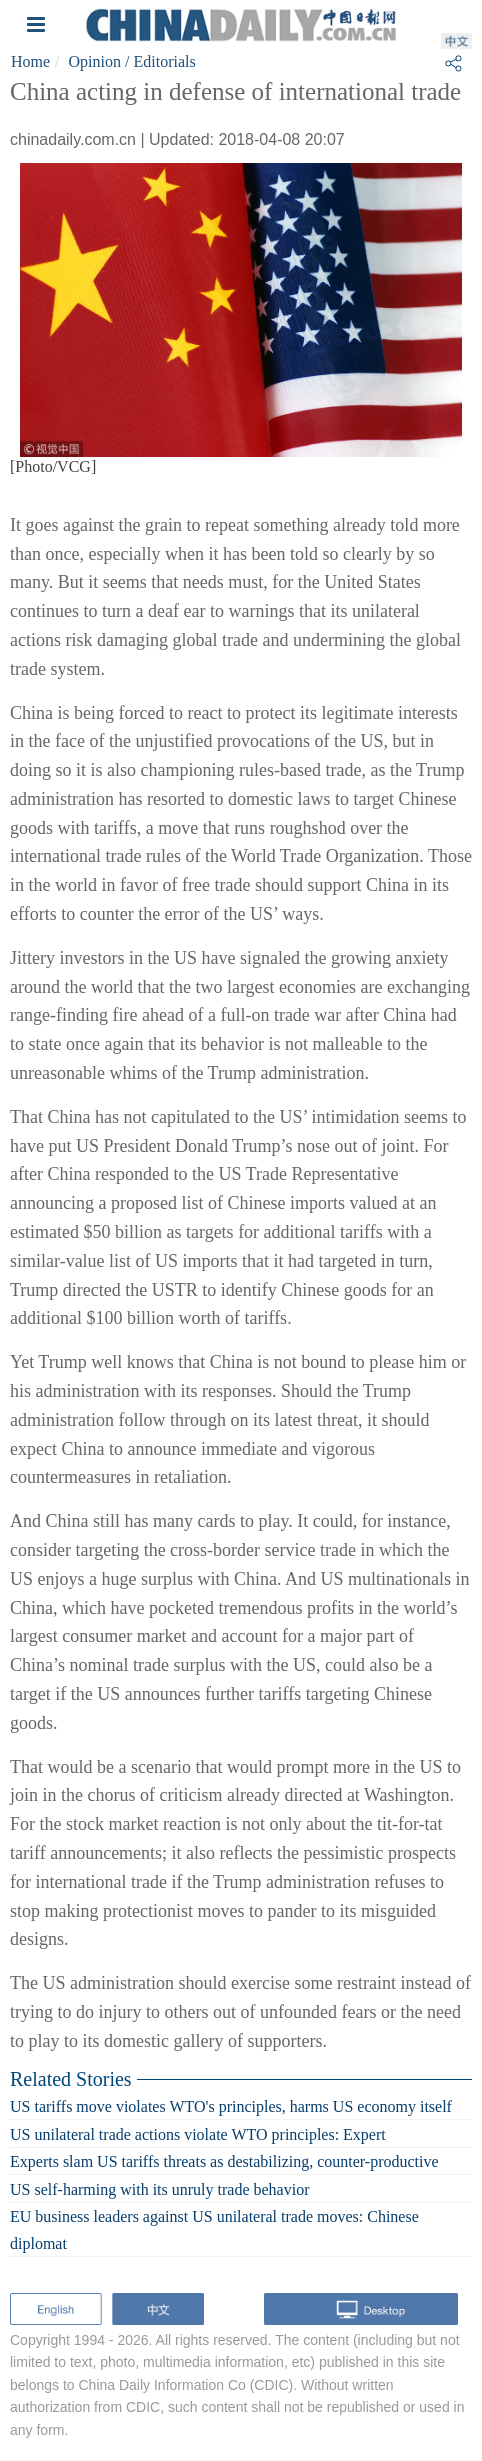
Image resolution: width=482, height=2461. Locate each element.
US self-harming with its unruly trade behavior (160, 2188)
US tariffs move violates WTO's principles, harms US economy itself (231, 2106)
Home (30, 61)
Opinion (95, 61)
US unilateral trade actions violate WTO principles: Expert (198, 2133)
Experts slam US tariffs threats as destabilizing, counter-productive (224, 2161)
